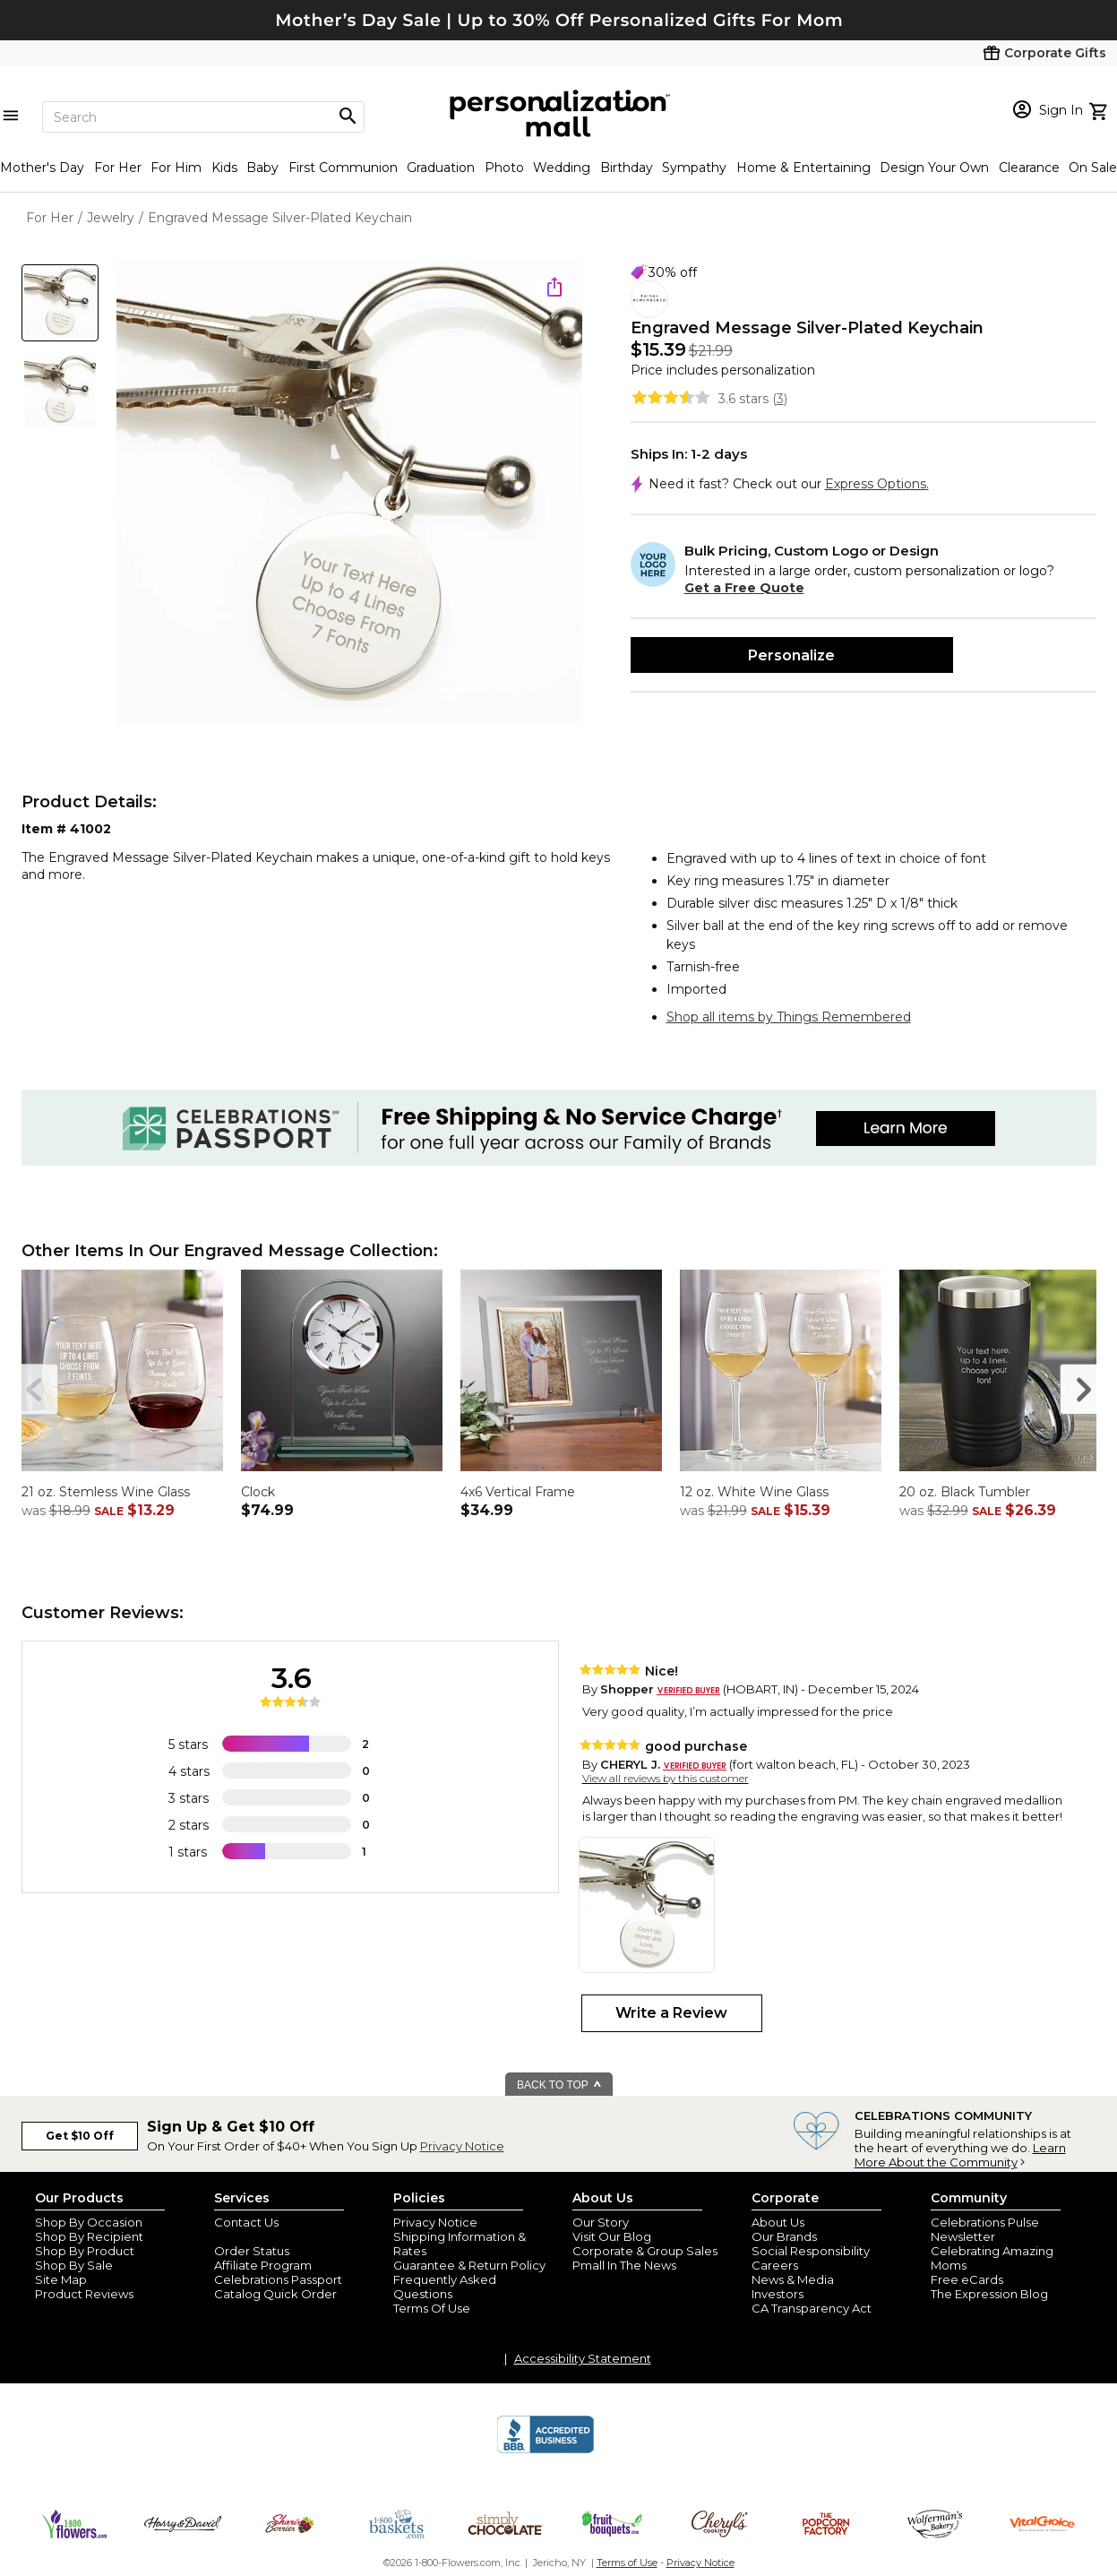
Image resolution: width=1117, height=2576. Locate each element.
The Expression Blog (989, 2294)
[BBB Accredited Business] (545, 2450)
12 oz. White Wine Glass (754, 1492)
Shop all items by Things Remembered (788, 1017)
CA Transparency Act (812, 2308)
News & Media (793, 2279)
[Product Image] (349, 493)
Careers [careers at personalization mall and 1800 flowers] (775, 2265)
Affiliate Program (263, 2265)
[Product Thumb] (60, 302)
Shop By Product (84, 2251)
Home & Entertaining (803, 167)
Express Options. (877, 484)
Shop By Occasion (88, 2222)
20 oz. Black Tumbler (964, 1492)
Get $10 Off (80, 2135)
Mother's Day (42, 167)
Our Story (600, 2222)
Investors (777, 2294)
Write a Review (671, 2012)
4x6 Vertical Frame (517, 1492)
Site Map (61, 2279)
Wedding (561, 167)
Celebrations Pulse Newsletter (985, 2229)
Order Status (251, 2251)
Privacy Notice (462, 2146)
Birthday (626, 167)
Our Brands (784, 2236)
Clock (258, 1492)
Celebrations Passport (278, 2279)
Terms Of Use (431, 2308)
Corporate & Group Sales (644, 2251)
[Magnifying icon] (347, 116)
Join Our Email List (267, 2236)
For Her (118, 167)
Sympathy (694, 167)
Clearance (1029, 167)
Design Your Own (934, 167)
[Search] (203, 117)
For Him (176, 167)
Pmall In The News (624, 2265)
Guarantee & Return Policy (469, 2265)
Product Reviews (84, 2294)
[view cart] (1100, 109)
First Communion (343, 167)
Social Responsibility (811, 2251)
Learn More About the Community (960, 2155)
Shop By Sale (74, 2265)
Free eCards (967, 2279)
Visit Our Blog (611, 2236)
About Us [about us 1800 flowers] (778, 2222)
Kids (224, 167)
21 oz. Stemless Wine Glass (105, 1492)
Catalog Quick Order (275, 2294)
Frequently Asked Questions (444, 2286)
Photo (504, 167)
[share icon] (554, 287)
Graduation (441, 167)
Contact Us (246, 2222)
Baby (262, 167)
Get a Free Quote (744, 588)
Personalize (791, 655)
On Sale (1093, 167)
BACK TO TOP (559, 2085)
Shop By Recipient (89, 2236)
